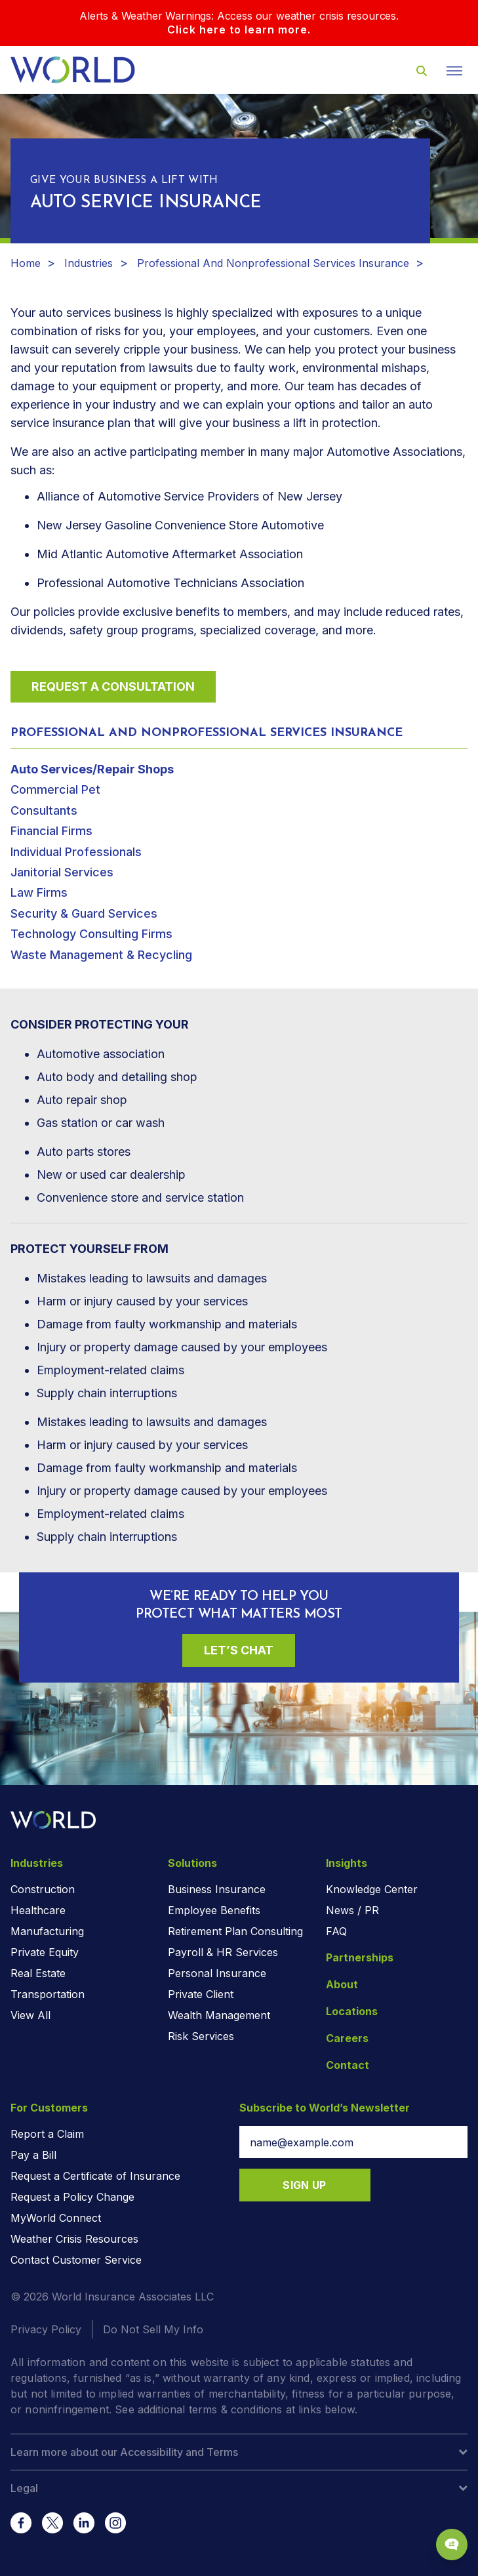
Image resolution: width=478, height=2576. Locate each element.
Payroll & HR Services (223, 1952)
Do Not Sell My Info (153, 2329)
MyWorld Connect (55, 2217)
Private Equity (44, 1952)
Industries (88, 263)
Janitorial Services (61, 872)
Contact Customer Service (76, 2259)
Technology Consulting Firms (91, 934)
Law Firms (39, 892)
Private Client (200, 1994)
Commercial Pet (55, 789)
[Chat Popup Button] (452, 2544)
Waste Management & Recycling (101, 955)
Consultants (43, 810)
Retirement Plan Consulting (235, 1931)
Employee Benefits (214, 1910)
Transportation (47, 1994)
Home (25, 263)
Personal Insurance (217, 1973)
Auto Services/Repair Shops (92, 769)
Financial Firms (51, 831)
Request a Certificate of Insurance (95, 2175)
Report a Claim (47, 2133)
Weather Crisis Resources (74, 2238)
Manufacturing (47, 1931)
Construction (42, 1889)
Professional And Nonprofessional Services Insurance (273, 263)
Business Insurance (217, 1889)
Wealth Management (219, 2015)
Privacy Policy (45, 2329)
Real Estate (38, 1973)
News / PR (352, 1910)
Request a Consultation (113, 686)
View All (30, 2015)
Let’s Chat (238, 1650)
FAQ (336, 1931)
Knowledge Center (372, 1889)
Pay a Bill (33, 2154)
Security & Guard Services (83, 913)
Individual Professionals (76, 852)
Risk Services (201, 2036)
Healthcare (38, 1910)
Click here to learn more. (239, 29)
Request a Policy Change (72, 2196)
